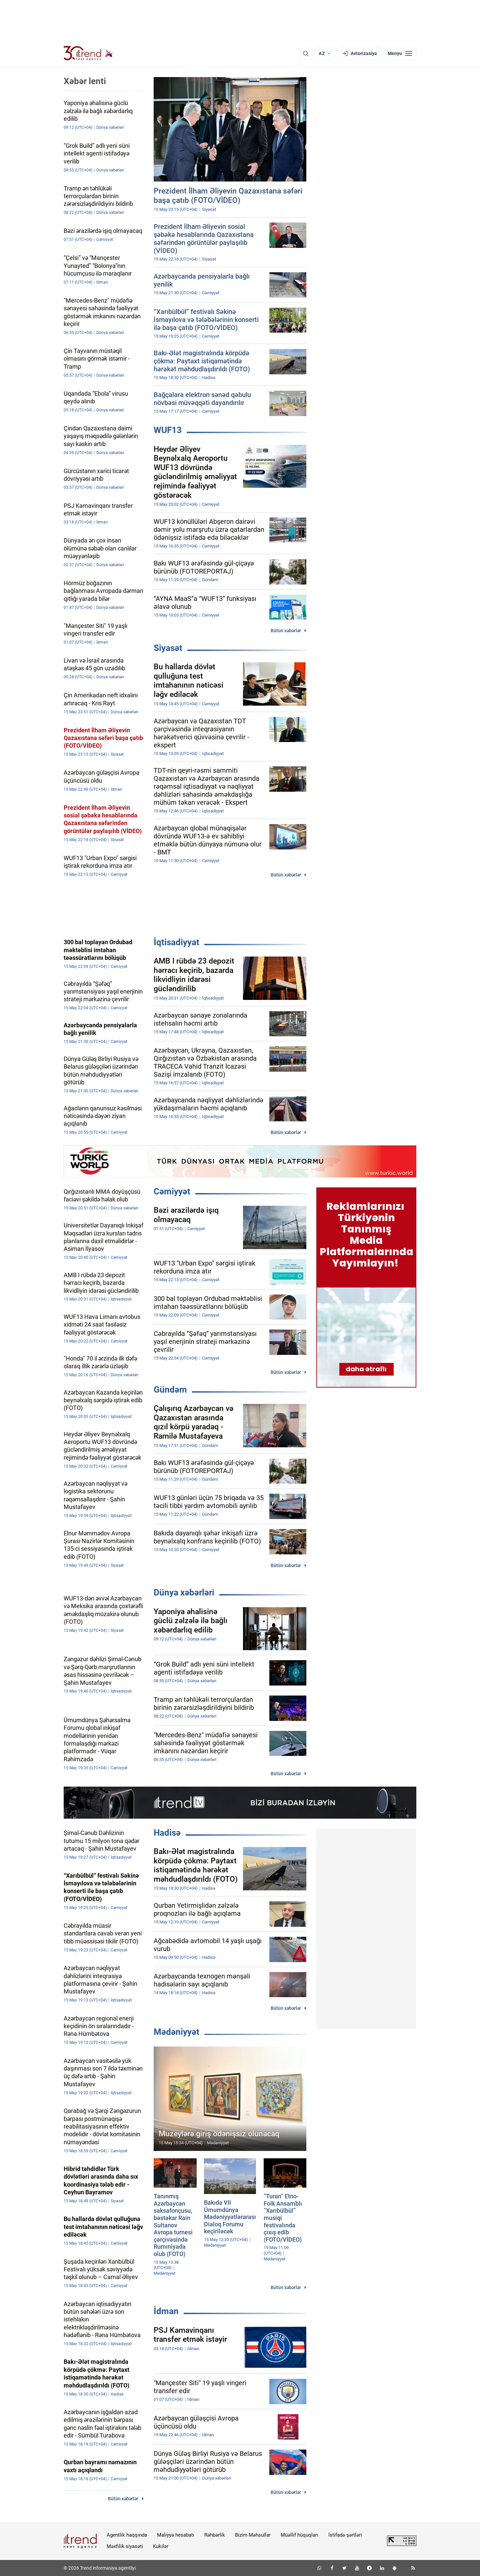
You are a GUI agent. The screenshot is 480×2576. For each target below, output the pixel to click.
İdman (166, 2311)
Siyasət (168, 648)
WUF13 (168, 430)
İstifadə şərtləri (345, 2535)
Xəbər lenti (85, 81)
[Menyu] (399, 53)
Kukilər (160, 2546)
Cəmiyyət (172, 1191)
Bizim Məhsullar (253, 2535)
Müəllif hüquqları (299, 2535)
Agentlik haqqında (127, 2535)
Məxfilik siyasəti (125, 2546)
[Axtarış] (305, 53)
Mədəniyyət (176, 2032)
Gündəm (170, 1390)
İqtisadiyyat (176, 942)
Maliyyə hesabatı (175, 2535)
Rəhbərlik (214, 2535)
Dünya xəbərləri (184, 1592)
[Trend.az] (88, 53)
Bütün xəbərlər (286, 630)
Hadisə (167, 1833)
